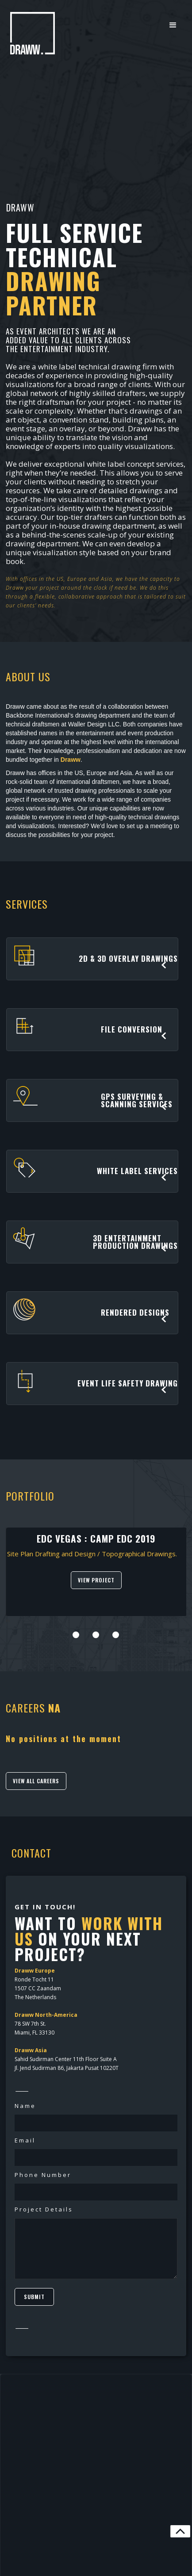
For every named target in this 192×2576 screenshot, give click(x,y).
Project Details (44, 2209)
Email (25, 2140)
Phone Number (43, 2175)
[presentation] (7, 1620)
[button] (173, 25)
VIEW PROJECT (96, 1580)
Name (25, 2106)
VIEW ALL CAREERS (36, 1781)
